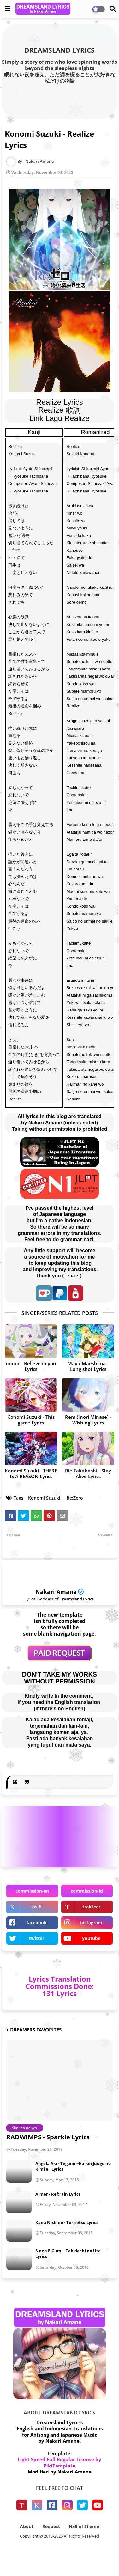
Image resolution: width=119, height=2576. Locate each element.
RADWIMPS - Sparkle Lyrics (48, 2137)
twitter (36, 1938)
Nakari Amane (56, 1591)
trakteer (91, 1907)
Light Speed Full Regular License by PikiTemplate (59, 2462)
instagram (91, 1922)
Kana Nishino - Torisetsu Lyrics (66, 2222)
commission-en (32, 1891)
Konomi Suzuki (44, 1498)
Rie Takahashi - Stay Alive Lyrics (88, 1473)
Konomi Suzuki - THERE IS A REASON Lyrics (31, 1473)
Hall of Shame (84, 2526)
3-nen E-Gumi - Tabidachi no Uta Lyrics (68, 2253)
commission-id (87, 1891)
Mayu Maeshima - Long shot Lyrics (88, 1366)
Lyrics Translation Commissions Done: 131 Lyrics (60, 1986)
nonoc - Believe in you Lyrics (31, 1366)
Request (51, 2526)
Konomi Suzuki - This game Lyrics (31, 1419)
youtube (91, 1938)
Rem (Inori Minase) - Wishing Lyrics (88, 1419)
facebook (37, 1922)
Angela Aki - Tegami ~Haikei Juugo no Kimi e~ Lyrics (73, 2166)
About (26, 2526)
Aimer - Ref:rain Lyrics (57, 2194)
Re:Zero (75, 1498)
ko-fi (36, 1907)
